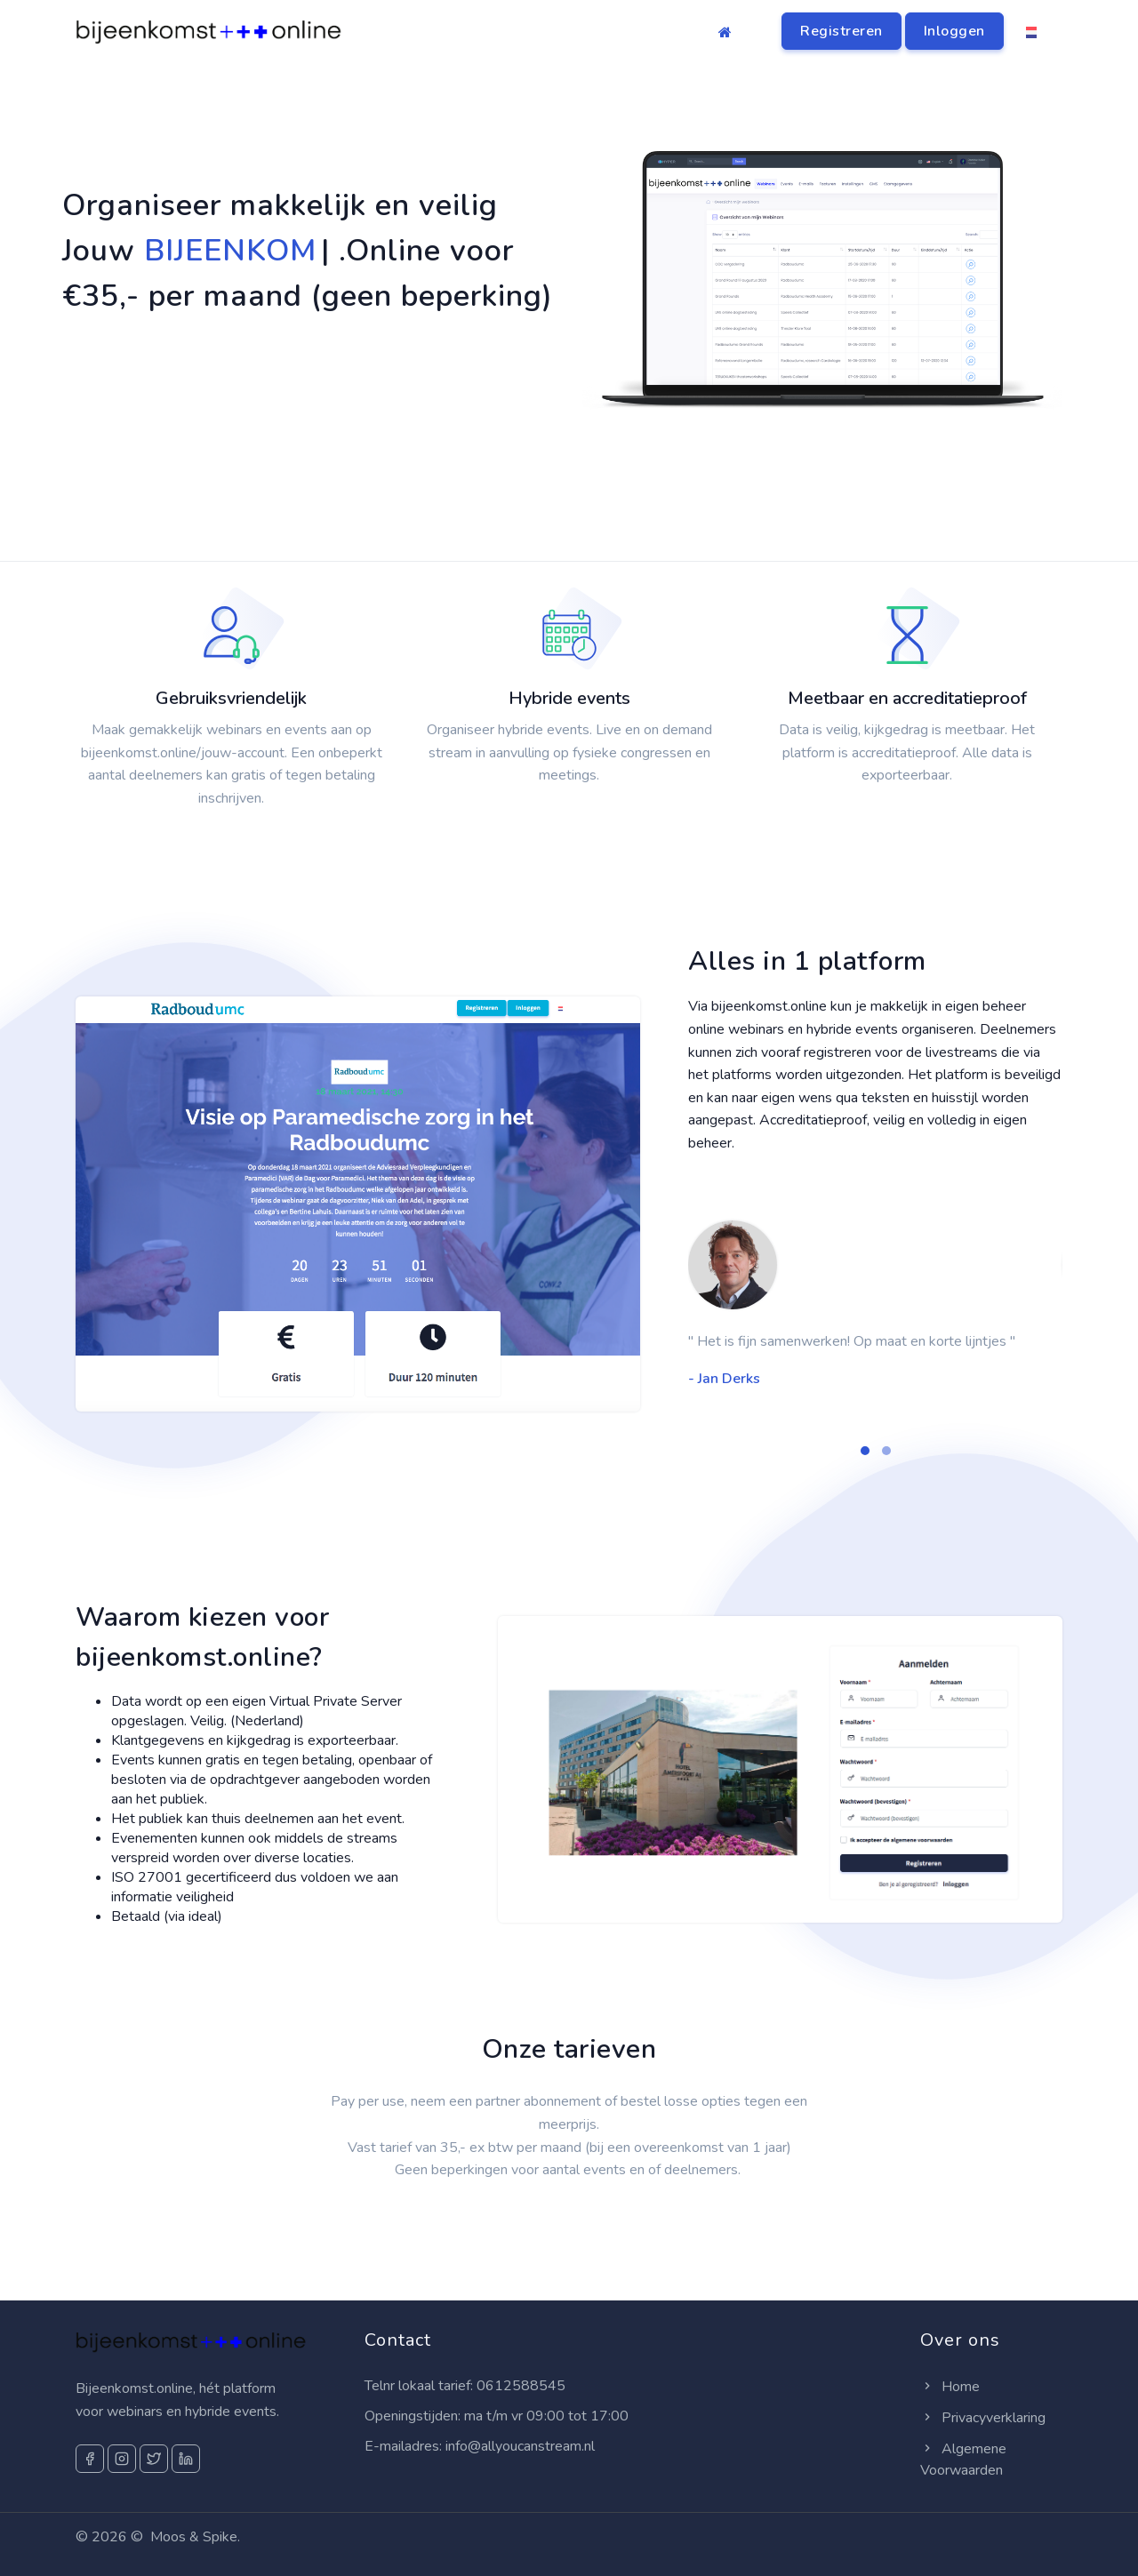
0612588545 (521, 2386)
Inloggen (954, 31)
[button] (865, 1451)
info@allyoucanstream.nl (520, 2446)
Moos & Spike (193, 2537)
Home (950, 2386)
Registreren (841, 31)
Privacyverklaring (983, 2418)
